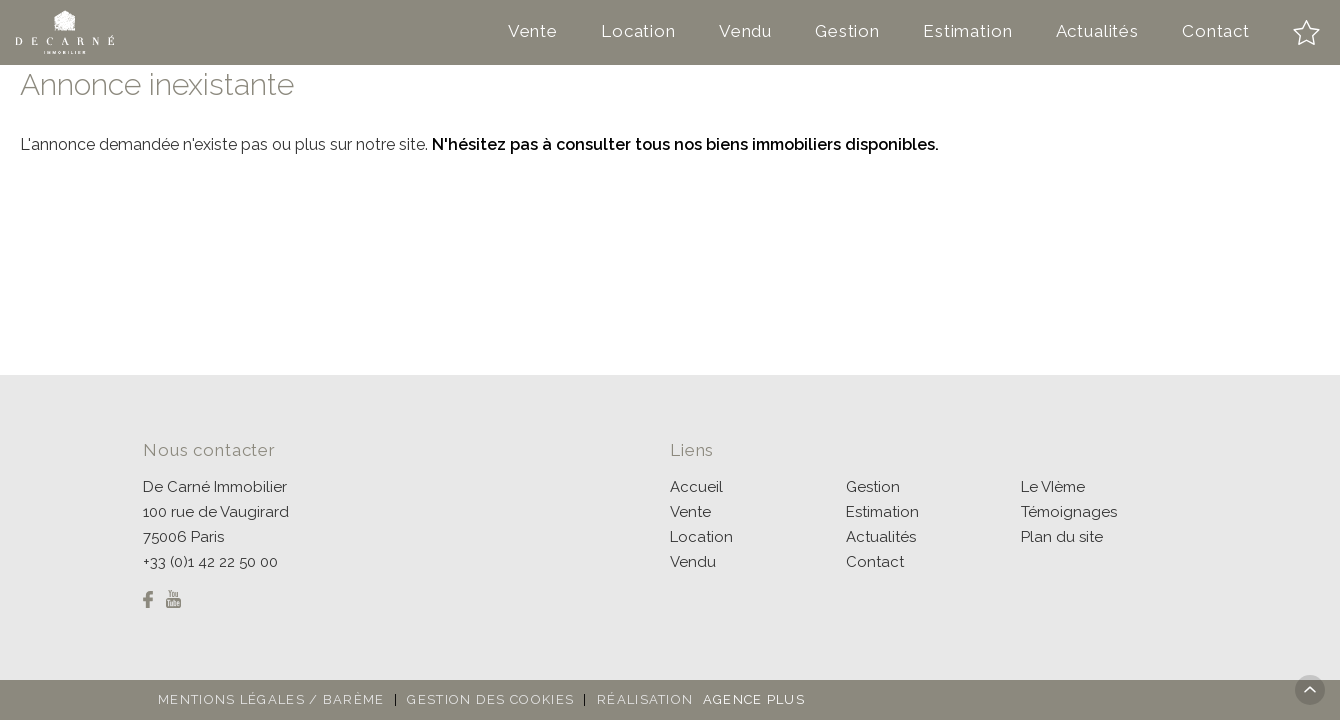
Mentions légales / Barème (271, 699)
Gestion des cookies (490, 699)
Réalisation (703, 699)
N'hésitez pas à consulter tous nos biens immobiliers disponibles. (685, 144)
